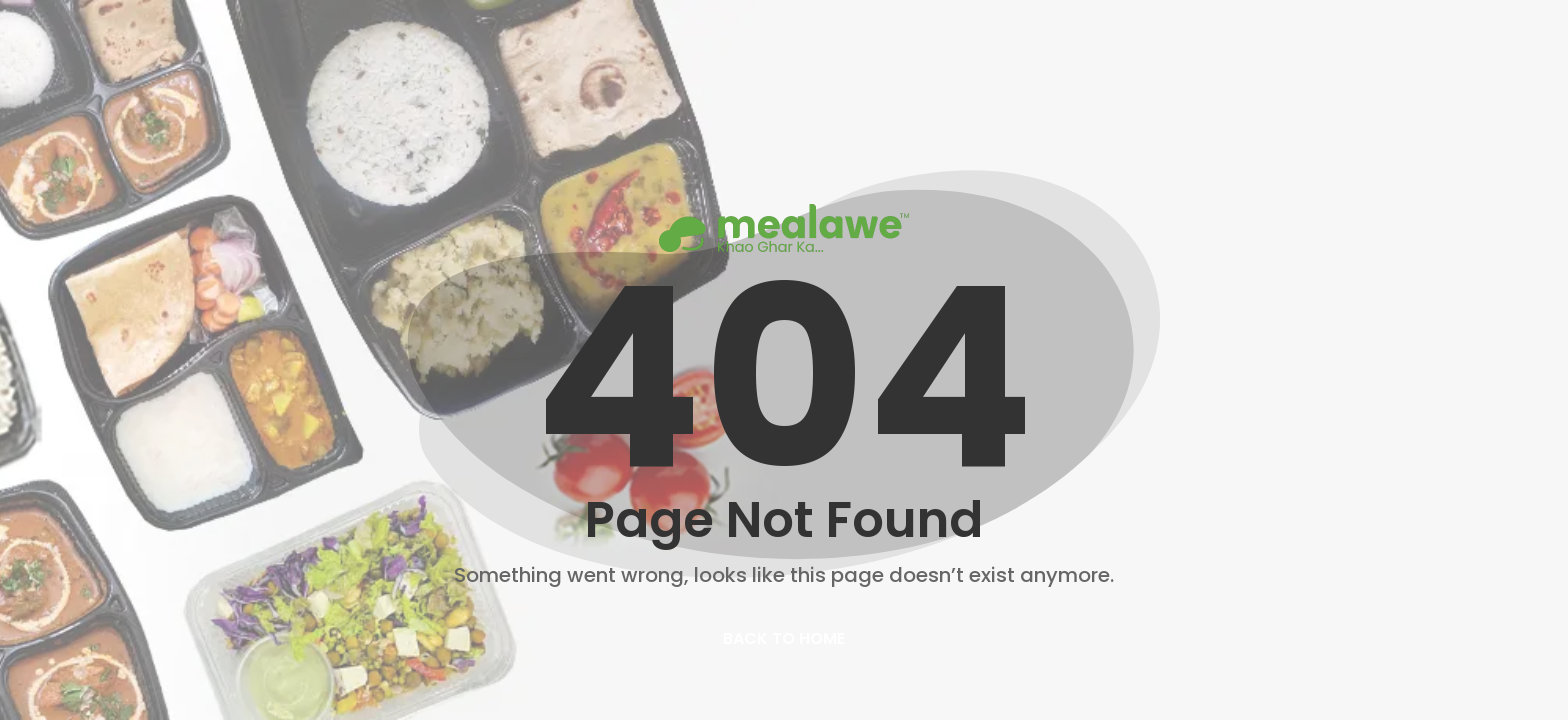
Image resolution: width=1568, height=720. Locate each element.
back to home (784, 638)
